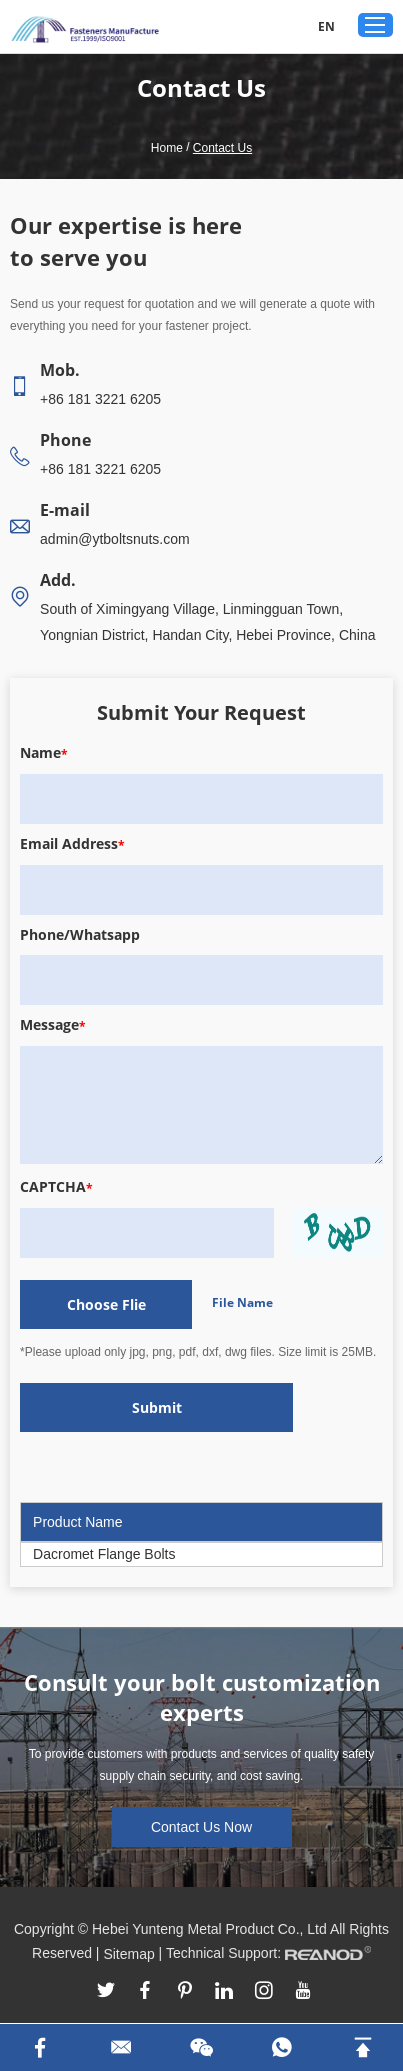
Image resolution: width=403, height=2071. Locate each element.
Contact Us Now (201, 1827)
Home (167, 148)
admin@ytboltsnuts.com (115, 539)
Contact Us (222, 148)
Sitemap (128, 1954)
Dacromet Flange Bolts (104, 1554)
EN (326, 26)
